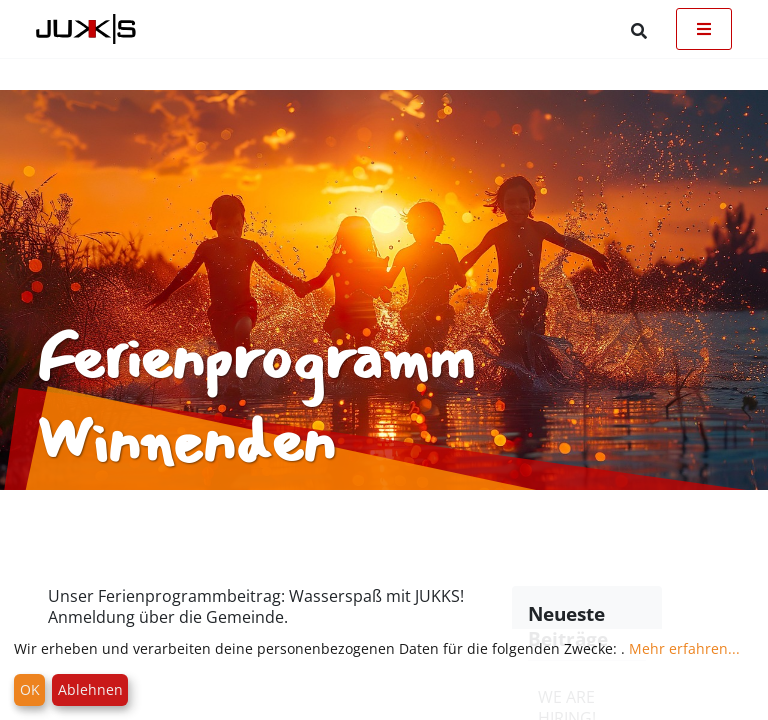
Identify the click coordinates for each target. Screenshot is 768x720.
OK (30, 689)
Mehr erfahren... (684, 648)
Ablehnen (90, 689)
